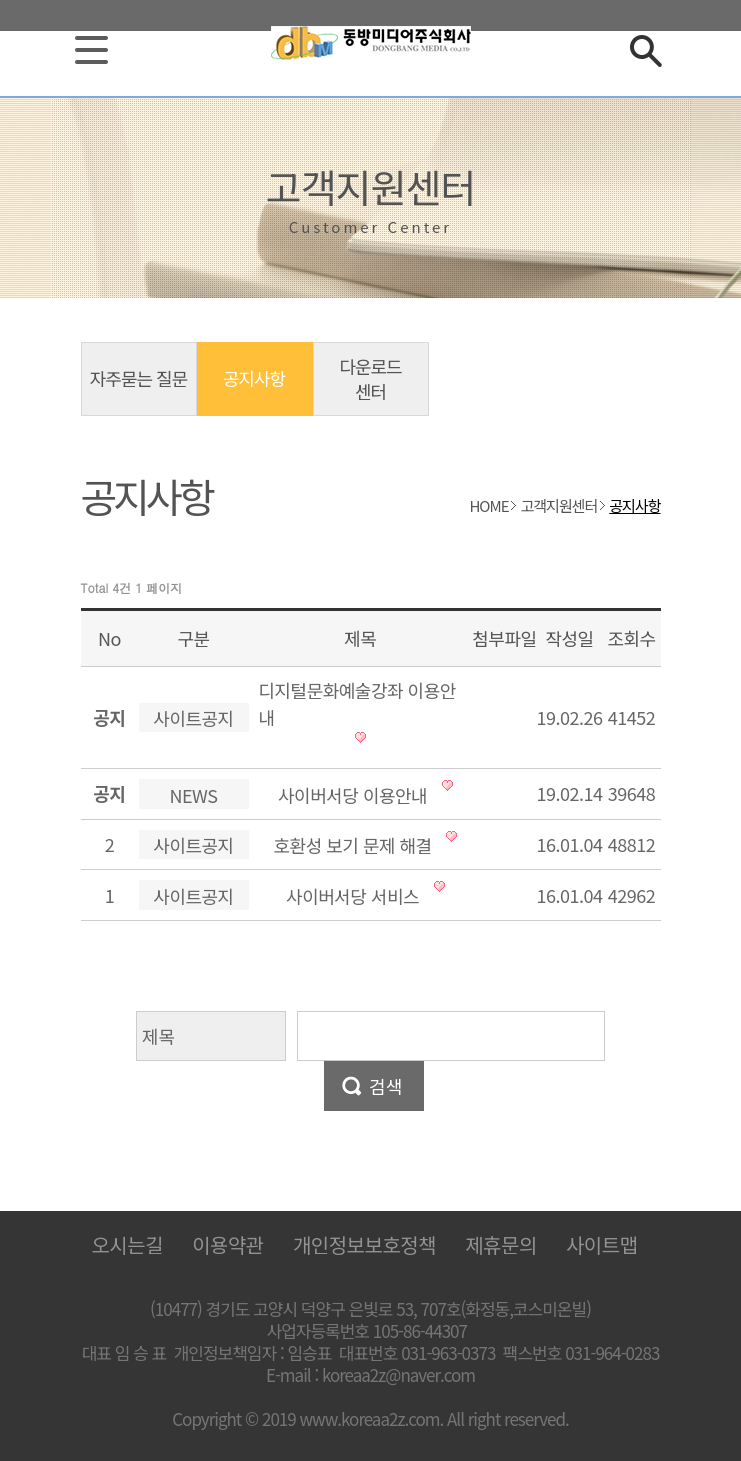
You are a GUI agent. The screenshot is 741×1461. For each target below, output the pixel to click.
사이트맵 (602, 1244)
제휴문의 (501, 1244)
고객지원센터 (558, 505)
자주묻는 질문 (138, 378)
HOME (488, 505)
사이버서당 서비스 (352, 896)
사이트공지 (193, 718)
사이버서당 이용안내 (352, 795)
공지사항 (254, 378)
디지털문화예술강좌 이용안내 (357, 703)
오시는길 (127, 1244)
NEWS (194, 795)
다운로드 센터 (370, 378)
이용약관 (228, 1244)
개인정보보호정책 (364, 1244)
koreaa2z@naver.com (398, 1375)
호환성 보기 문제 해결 (353, 845)
